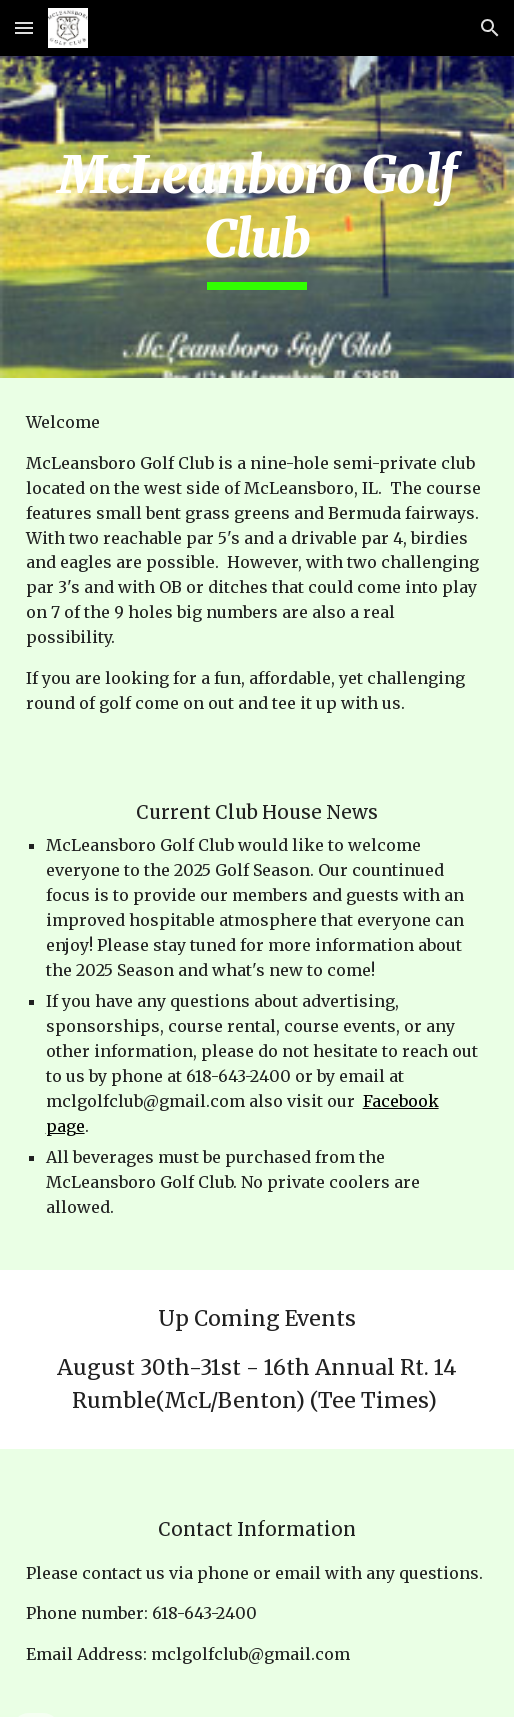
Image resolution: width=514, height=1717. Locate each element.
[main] (257, 217)
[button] (24, 27)
